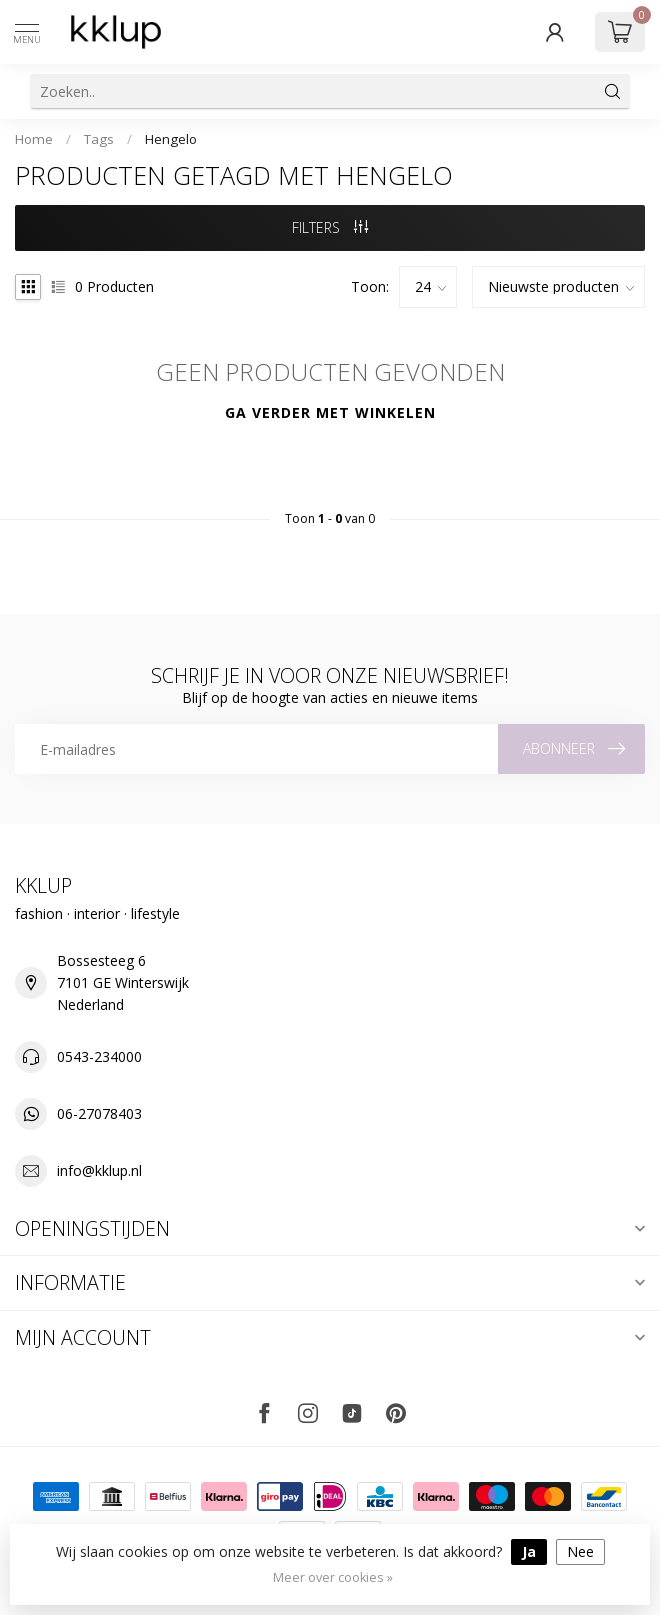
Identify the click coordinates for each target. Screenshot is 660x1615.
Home (34, 139)
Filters (330, 227)
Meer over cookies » (333, 1577)
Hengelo (171, 139)
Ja (529, 1551)
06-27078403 (99, 1113)
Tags (99, 139)
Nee (580, 1551)
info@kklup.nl (99, 1170)
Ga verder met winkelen (330, 412)
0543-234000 (99, 1056)
